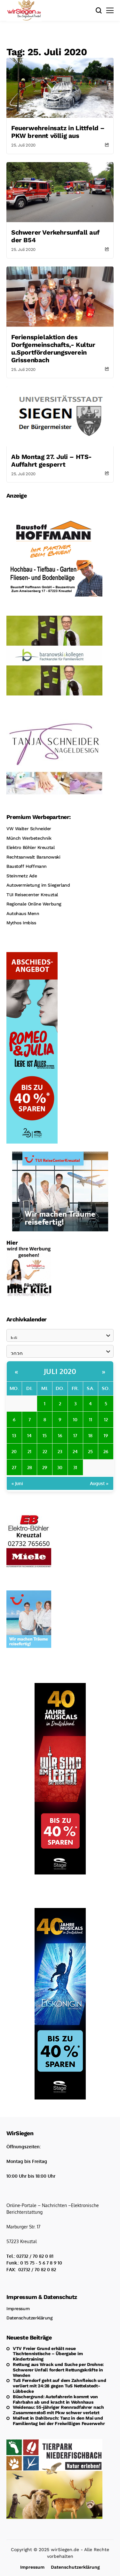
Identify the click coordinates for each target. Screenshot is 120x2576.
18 (90, 1435)
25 (90, 1451)
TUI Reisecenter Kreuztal (32, 894)
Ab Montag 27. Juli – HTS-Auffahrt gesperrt (51, 460)
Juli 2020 (60, 1371)
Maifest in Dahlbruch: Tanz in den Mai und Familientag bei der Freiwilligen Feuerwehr (59, 2420)
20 (14, 1451)
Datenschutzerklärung (29, 2317)
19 (106, 1435)
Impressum (17, 2308)
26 (105, 1451)
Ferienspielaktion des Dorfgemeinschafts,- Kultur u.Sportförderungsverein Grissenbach (53, 348)
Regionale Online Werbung (33, 903)
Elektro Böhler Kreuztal (30, 847)
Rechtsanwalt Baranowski (33, 857)
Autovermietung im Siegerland (38, 885)
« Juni (17, 1483)
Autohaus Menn (22, 913)
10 (75, 1419)
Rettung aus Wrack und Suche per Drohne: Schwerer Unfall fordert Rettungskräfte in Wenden (58, 2370)
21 (29, 1451)
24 (75, 1451)
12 (106, 1419)
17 (75, 1435)
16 (60, 1435)
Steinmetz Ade (21, 875)
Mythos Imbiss (21, 922)
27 (14, 1467)
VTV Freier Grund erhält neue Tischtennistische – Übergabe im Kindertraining (48, 2354)
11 (90, 1419)
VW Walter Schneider (28, 828)
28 (29, 1467)
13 (14, 1435)
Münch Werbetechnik (28, 838)
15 (45, 1435)
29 (44, 1467)
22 (45, 1451)
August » (99, 1483)
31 (75, 1467)
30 (59, 1467)
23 (60, 1451)
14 (29, 1435)
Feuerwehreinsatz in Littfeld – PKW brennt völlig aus (58, 131)
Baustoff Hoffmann (26, 866)
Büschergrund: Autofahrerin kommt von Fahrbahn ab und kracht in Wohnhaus (55, 2399)
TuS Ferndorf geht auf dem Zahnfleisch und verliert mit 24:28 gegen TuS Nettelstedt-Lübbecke (59, 2386)
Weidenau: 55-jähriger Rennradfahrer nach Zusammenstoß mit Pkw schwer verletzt (58, 2410)
